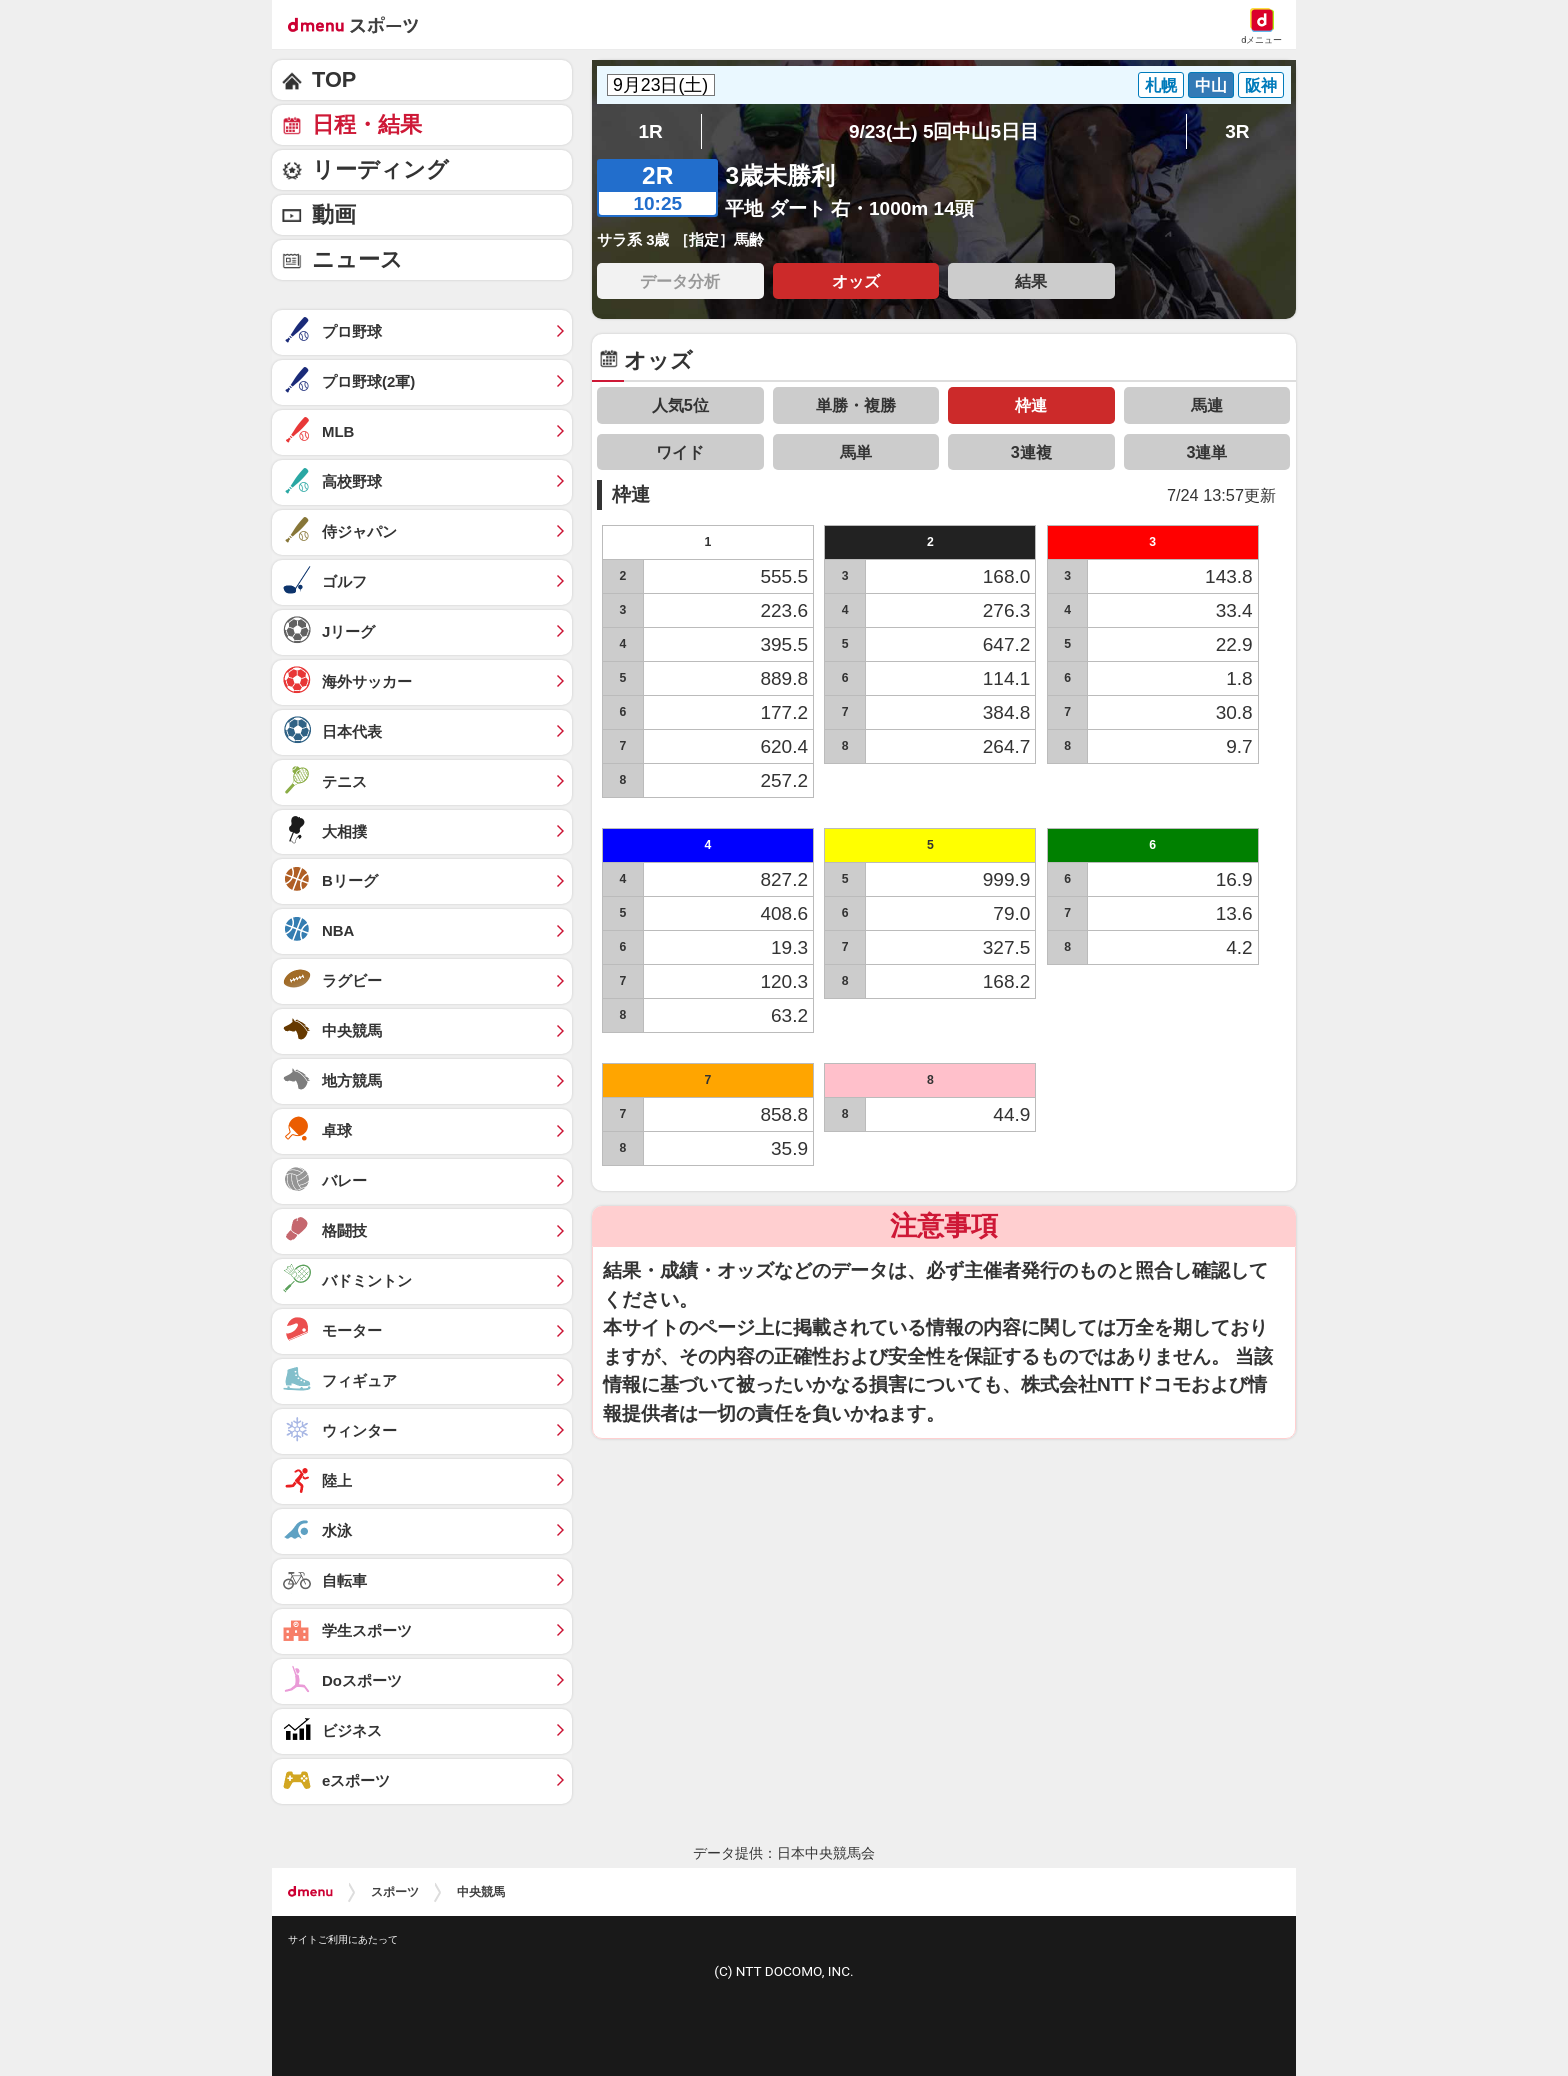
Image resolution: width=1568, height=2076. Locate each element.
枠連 (1031, 405)
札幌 (1161, 85)
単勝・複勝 (856, 405)
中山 (1211, 85)
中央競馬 (481, 1892)
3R (1237, 131)
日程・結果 (367, 124)
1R (650, 131)
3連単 (1206, 452)
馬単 (856, 452)
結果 (1031, 281)
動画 (334, 214)
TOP (334, 79)
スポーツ (395, 1892)
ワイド (680, 452)
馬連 (1207, 405)
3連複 (1031, 452)
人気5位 (680, 405)
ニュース (357, 259)
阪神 (1261, 85)
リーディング (380, 169)
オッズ (856, 281)
